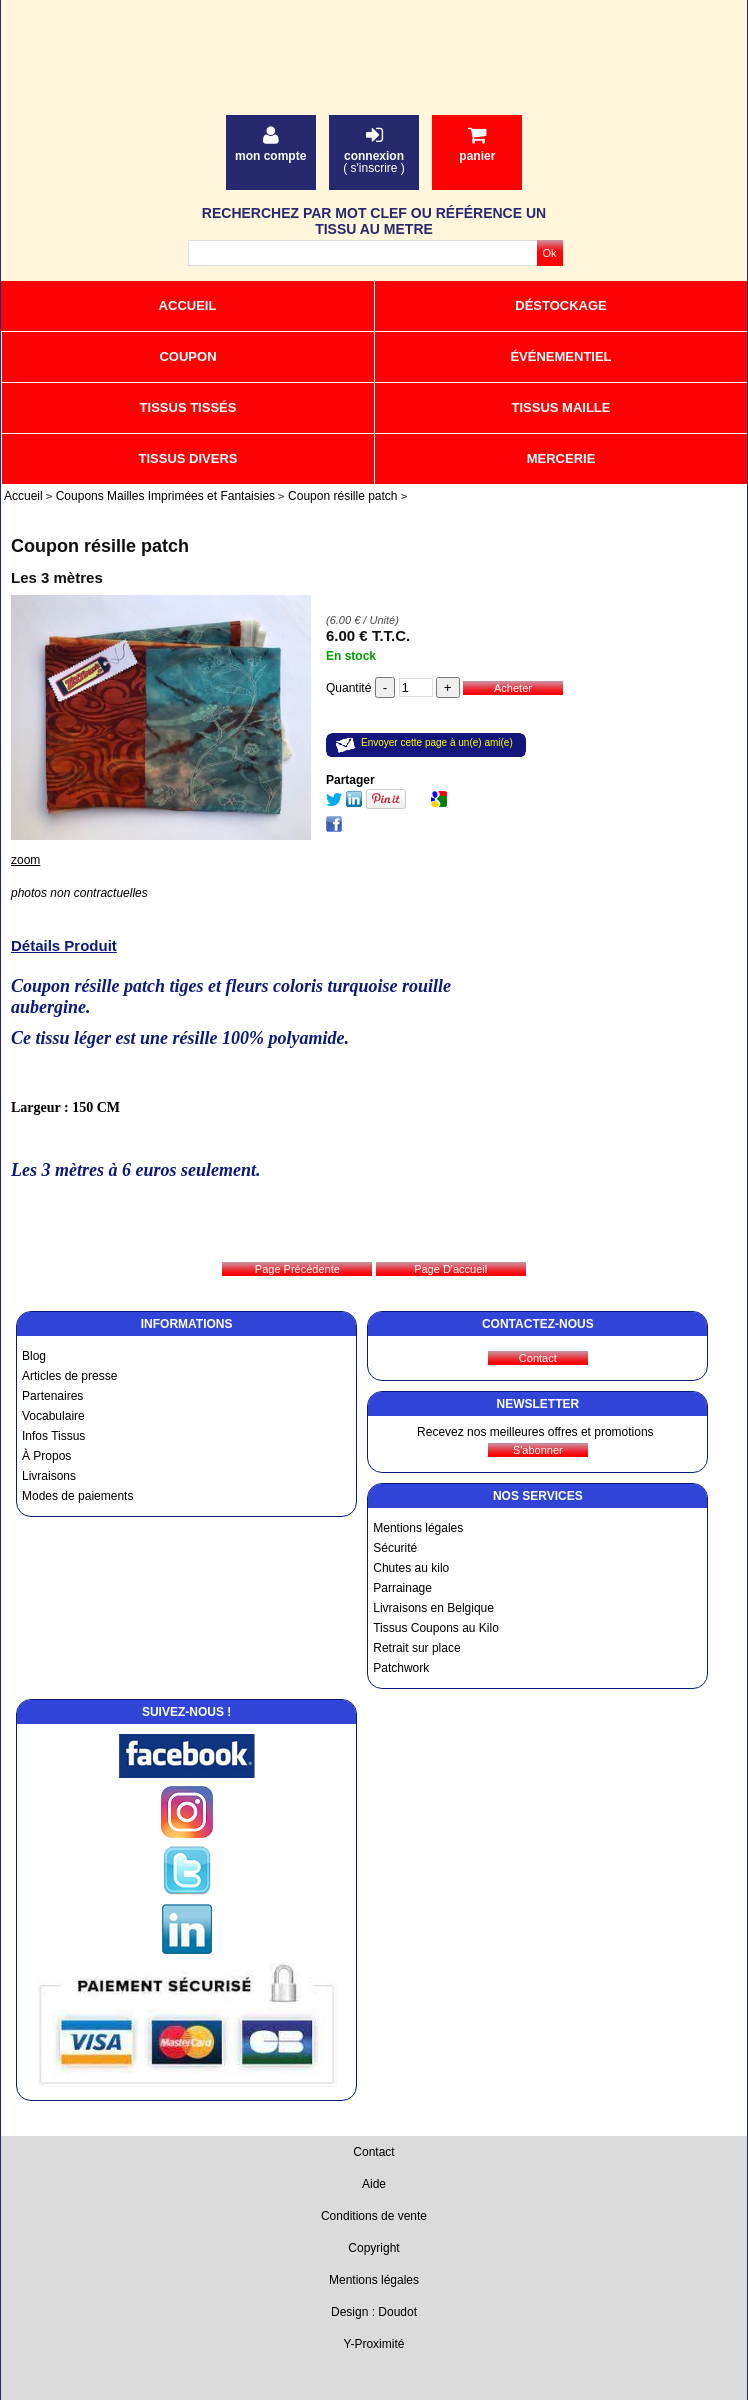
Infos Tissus (53, 1436)
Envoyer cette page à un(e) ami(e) (437, 742)
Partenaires (52, 1396)
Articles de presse (69, 1376)
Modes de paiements (77, 1496)
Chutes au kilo (411, 1568)
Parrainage (402, 1588)
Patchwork (401, 1668)
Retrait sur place (416, 1648)
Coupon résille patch (100, 546)
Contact (373, 2152)
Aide (374, 2184)
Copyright (373, 2248)
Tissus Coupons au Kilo (436, 1628)
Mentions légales (418, 1528)
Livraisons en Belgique (433, 1608)
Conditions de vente (374, 2216)
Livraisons (49, 1476)
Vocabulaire (53, 1416)
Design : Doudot (374, 2312)
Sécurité (395, 1548)
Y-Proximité (374, 2344)
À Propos (46, 1456)
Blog (34, 1356)
